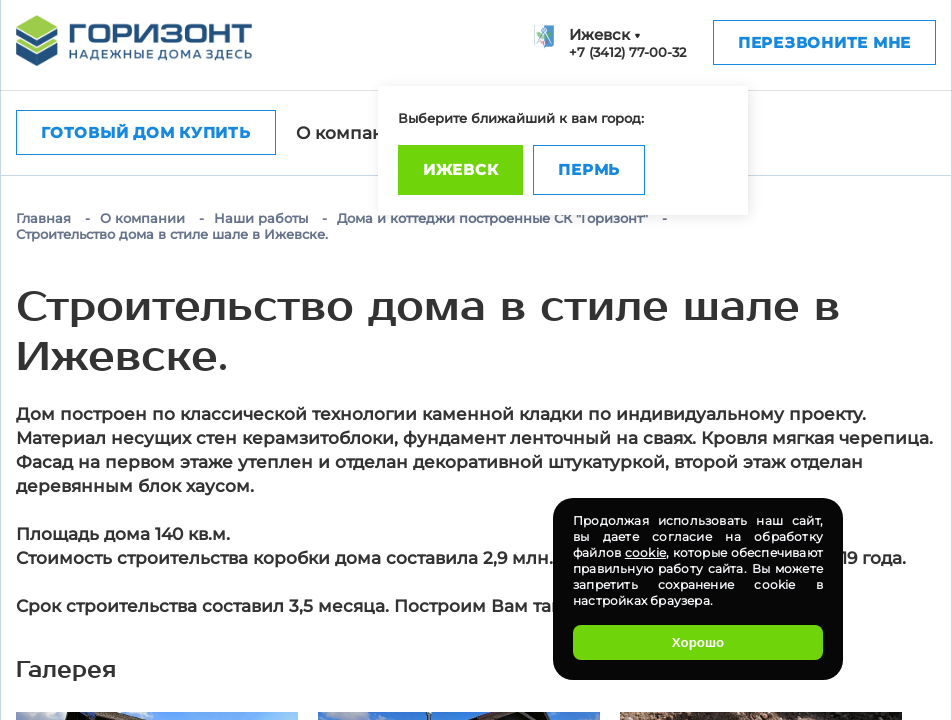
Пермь (589, 169)
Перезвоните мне (824, 42)
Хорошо (698, 642)
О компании (352, 133)
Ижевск (461, 169)
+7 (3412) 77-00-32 (627, 52)
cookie (645, 552)
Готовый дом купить (146, 132)
